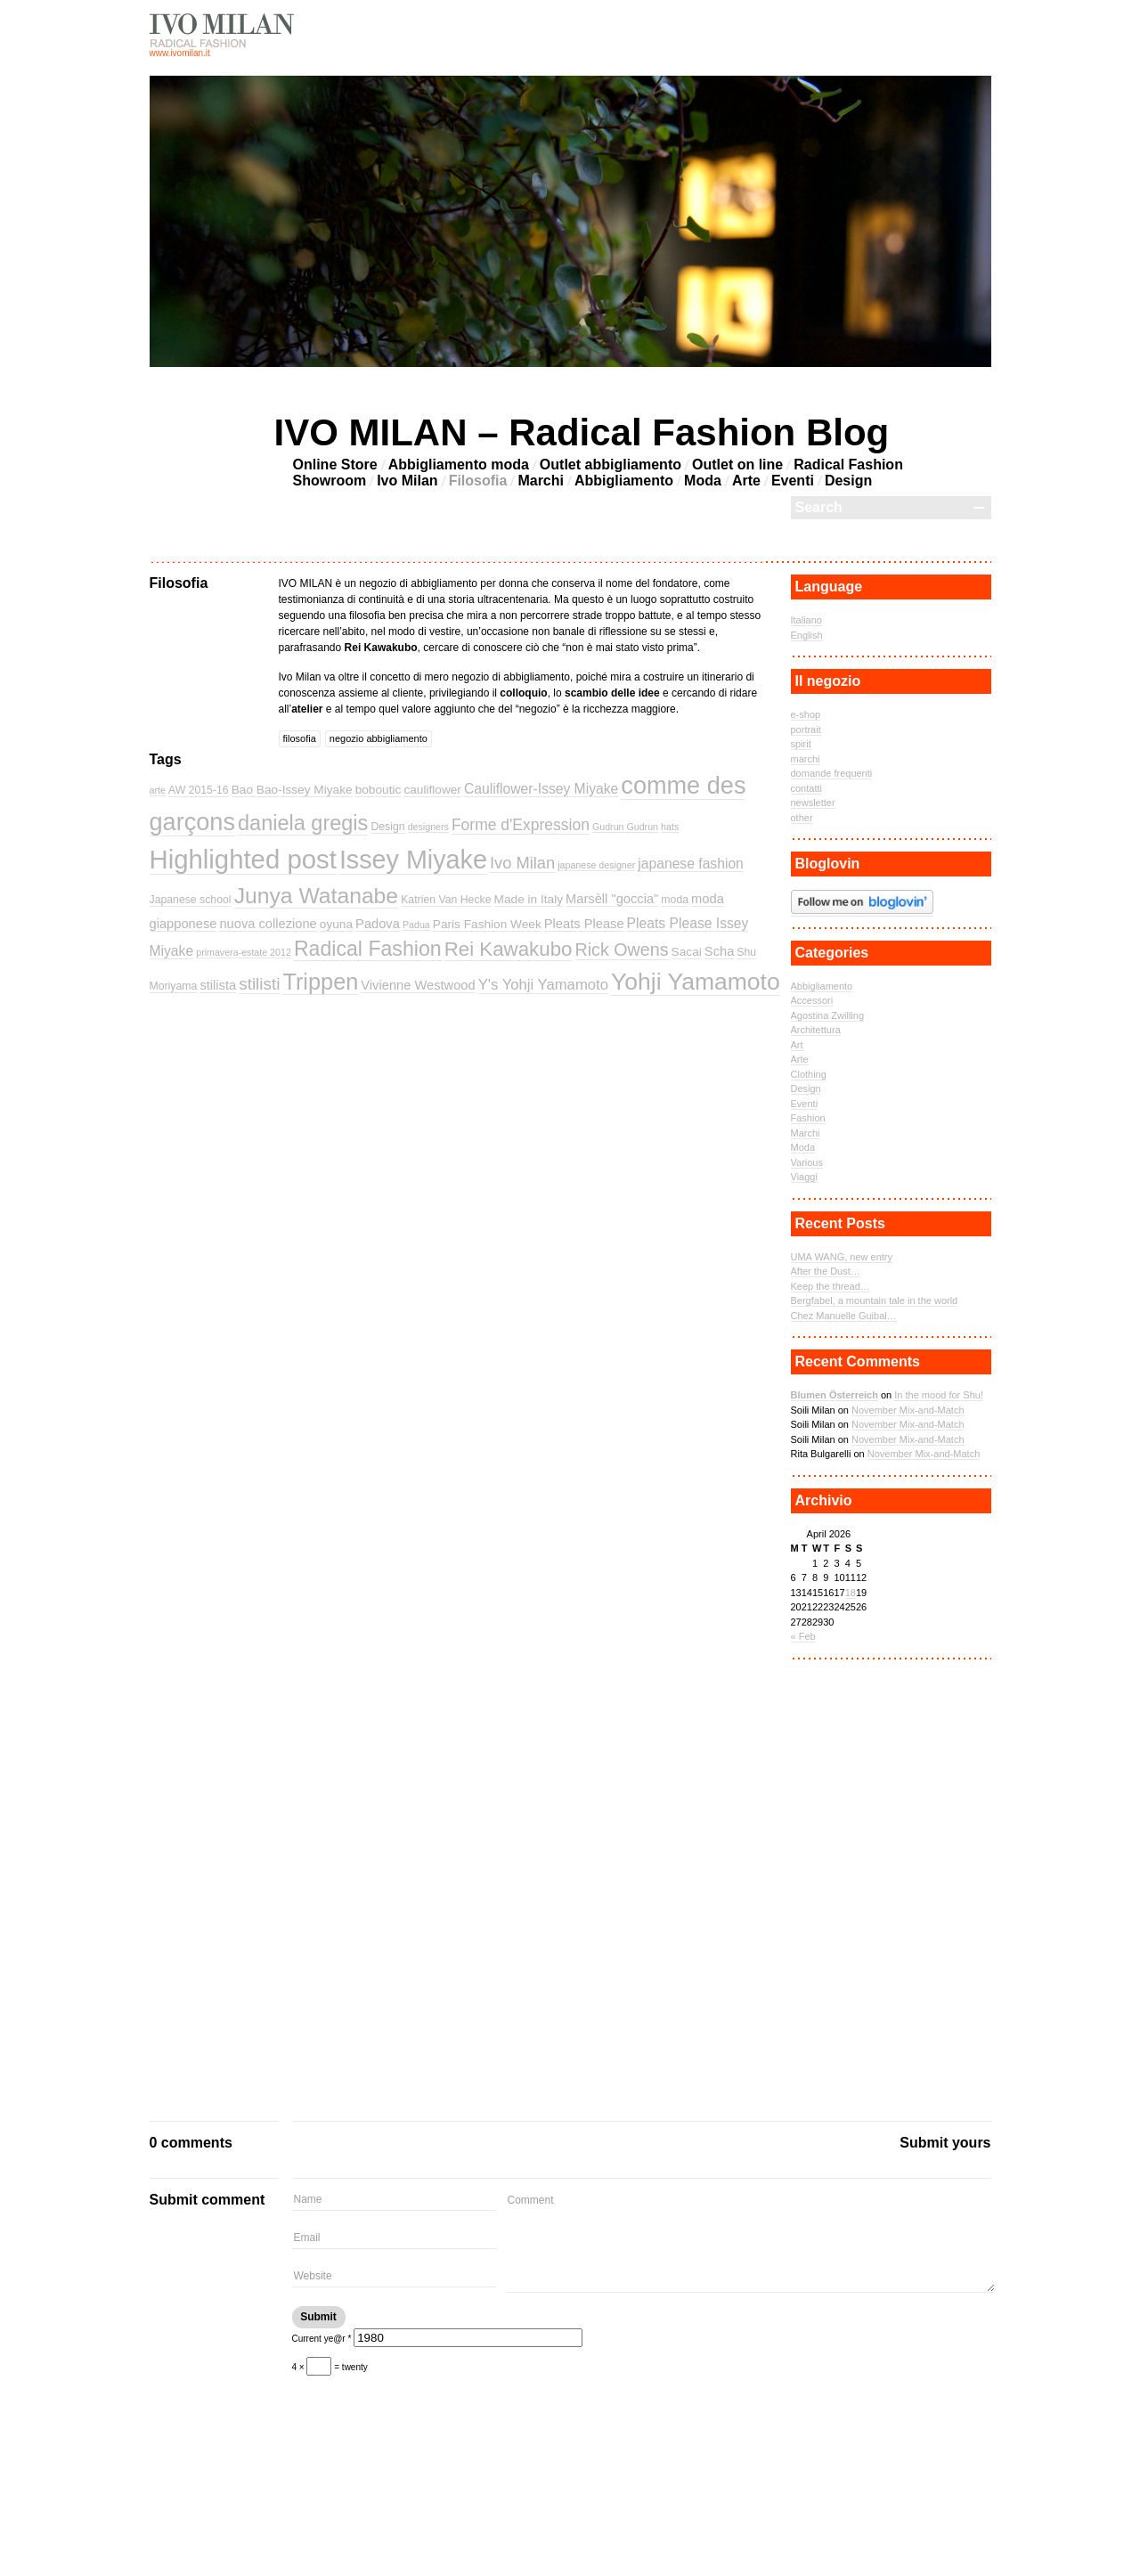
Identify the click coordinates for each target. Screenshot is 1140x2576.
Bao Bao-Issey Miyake (292, 789)
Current (320, 2339)
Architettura (816, 1029)
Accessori (812, 1000)
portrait (806, 729)
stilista (218, 985)
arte (158, 790)
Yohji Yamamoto (695, 981)
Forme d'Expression (521, 825)
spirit (801, 743)
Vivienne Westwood (418, 985)
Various (807, 1162)
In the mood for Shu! (938, 1395)
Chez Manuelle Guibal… (844, 1315)
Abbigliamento (623, 480)
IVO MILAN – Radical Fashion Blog (566, 432)
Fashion (808, 1118)
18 (850, 1592)
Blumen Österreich (834, 1395)
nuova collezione (267, 924)
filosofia (299, 738)
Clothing (808, 1074)
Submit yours (945, 2142)
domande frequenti (832, 773)
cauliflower (432, 789)
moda (674, 899)
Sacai (687, 951)
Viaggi (804, 1176)
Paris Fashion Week (487, 924)
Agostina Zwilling (828, 1015)
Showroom (330, 480)
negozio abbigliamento (379, 738)
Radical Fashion (848, 464)
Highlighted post (243, 859)
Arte (746, 480)
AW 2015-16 (198, 790)
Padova (377, 924)
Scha (719, 951)
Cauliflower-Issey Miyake (541, 788)
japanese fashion (691, 863)
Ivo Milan (407, 480)
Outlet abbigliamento (610, 464)
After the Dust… (825, 1271)
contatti (806, 788)
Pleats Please (584, 924)
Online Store (335, 464)
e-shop (806, 714)
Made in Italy (528, 899)
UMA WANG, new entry (842, 1256)
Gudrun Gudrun (625, 826)
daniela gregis (303, 823)
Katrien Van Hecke (446, 899)
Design (848, 480)
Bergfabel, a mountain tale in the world (874, 1300)
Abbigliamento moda (458, 464)
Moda (702, 480)
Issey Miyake (413, 859)
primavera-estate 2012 (243, 952)
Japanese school (191, 899)
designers (428, 826)
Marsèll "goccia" (612, 899)
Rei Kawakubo (508, 949)
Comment (750, 2242)
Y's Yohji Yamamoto (543, 984)
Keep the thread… (830, 1286)
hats (670, 826)
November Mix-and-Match (908, 1410)
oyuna (336, 924)
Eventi (792, 480)
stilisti (259, 983)
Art (797, 1044)
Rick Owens (622, 949)
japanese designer (596, 865)
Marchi (540, 480)
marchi (805, 759)
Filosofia (478, 480)
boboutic (378, 789)
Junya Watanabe (316, 896)
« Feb (803, 1636)
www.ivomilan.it (180, 53)
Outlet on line (737, 464)
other (802, 817)
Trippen (320, 981)
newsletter (813, 802)
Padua (416, 924)
